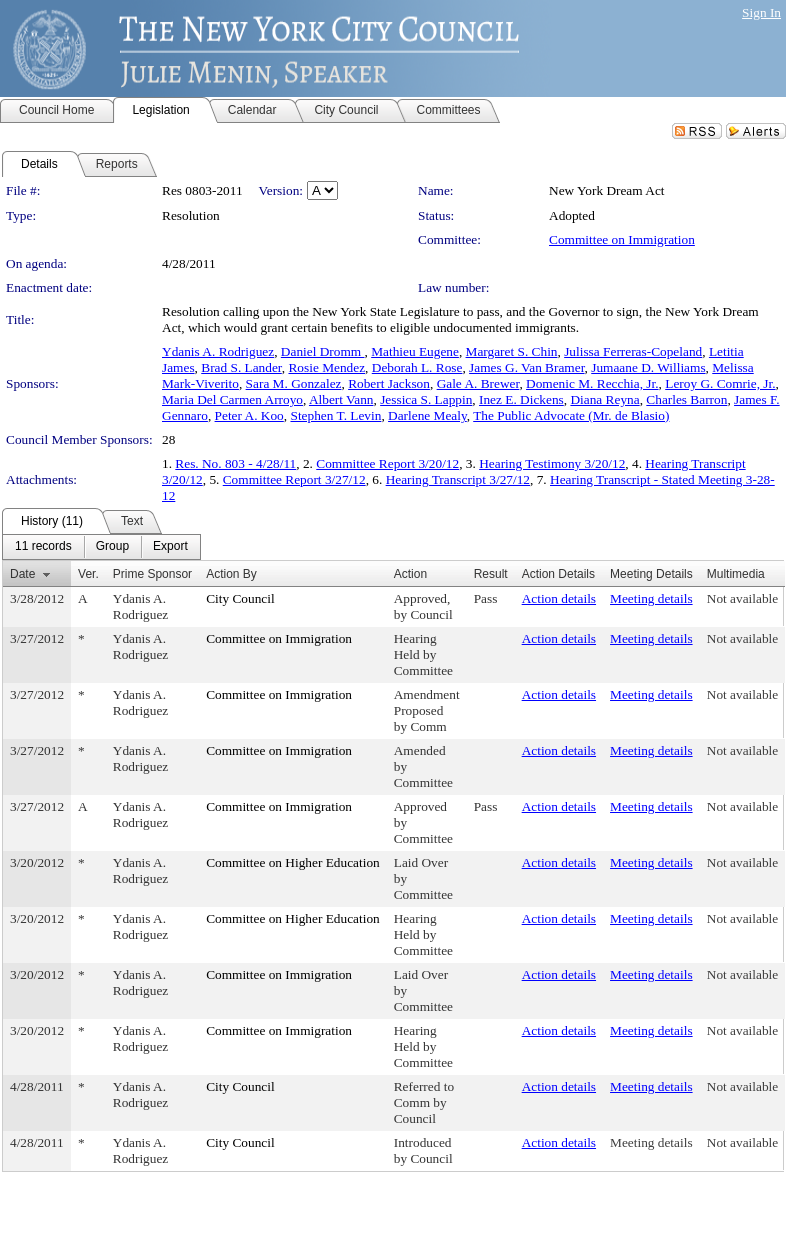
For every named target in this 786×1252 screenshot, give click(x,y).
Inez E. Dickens (521, 399)
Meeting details (651, 598)
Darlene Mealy (427, 415)
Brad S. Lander (241, 367)
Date (22, 574)
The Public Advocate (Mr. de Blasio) (571, 415)
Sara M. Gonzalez (294, 383)
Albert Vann (341, 399)
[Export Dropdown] (170, 547)
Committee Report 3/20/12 (387, 463)
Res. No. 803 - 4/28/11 (235, 463)
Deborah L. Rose (417, 367)
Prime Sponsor (152, 574)
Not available (742, 598)
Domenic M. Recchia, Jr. (592, 383)
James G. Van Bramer (526, 367)
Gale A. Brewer (478, 383)
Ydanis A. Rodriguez (218, 351)
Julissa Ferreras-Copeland (633, 351)
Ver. (88, 574)
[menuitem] (43, 547)
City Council (240, 598)
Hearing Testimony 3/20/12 (552, 463)
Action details (559, 598)
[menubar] (101, 547)
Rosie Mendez (326, 367)
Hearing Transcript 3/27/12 (458, 479)
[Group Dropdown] (112, 547)
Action (410, 574)
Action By (231, 574)
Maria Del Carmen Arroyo (232, 399)
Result (491, 574)
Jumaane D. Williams (648, 367)
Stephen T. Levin (335, 415)
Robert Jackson (389, 383)
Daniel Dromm (323, 351)
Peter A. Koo (249, 415)
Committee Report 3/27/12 (294, 479)
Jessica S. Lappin (426, 399)
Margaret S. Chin (512, 351)
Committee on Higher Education (293, 862)
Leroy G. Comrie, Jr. (720, 383)
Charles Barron (686, 399)
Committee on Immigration (622, 239)
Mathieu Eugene (415, 351)
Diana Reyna (604, 399)
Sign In (761, 12)
